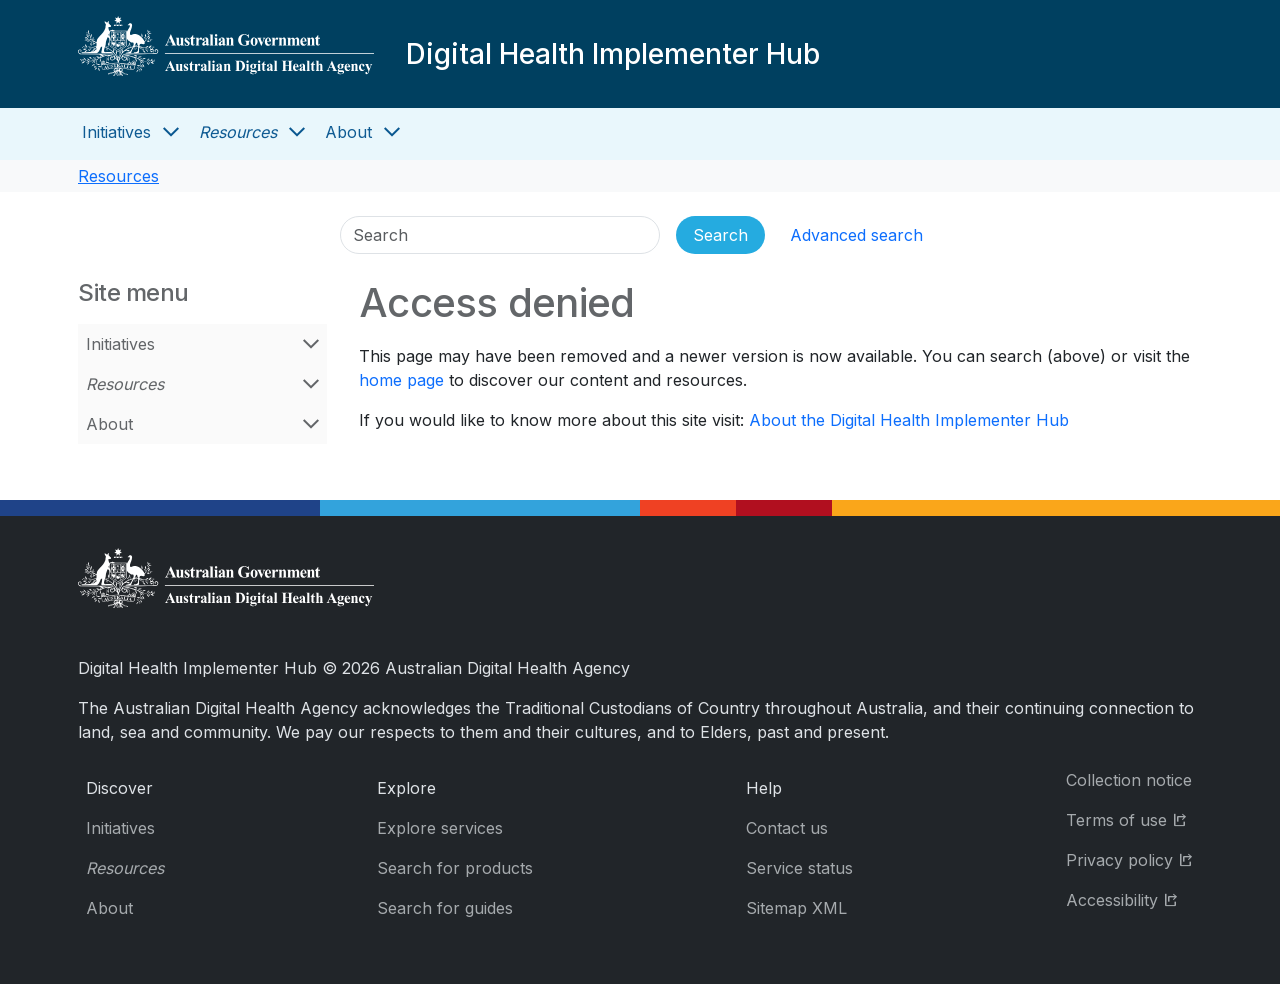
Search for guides (445, 908)
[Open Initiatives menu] (171, 132)
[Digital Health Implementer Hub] (226, 54)
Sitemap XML (796, 908)
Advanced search (856, 235)
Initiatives (116, 132)
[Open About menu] (392, 132)
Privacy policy (1134, 858)
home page (401, 380)
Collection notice (1129, 780)
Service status (799, 868)
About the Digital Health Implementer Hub (909, 420)
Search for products (455, 868)
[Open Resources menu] (297, 132)
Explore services (440, 828)
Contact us (787, 828)
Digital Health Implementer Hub (613, 54)
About (348, 132)
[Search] (500, 235)
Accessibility (1134, 898)
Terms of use (1134, 818)
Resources (238, 132)
